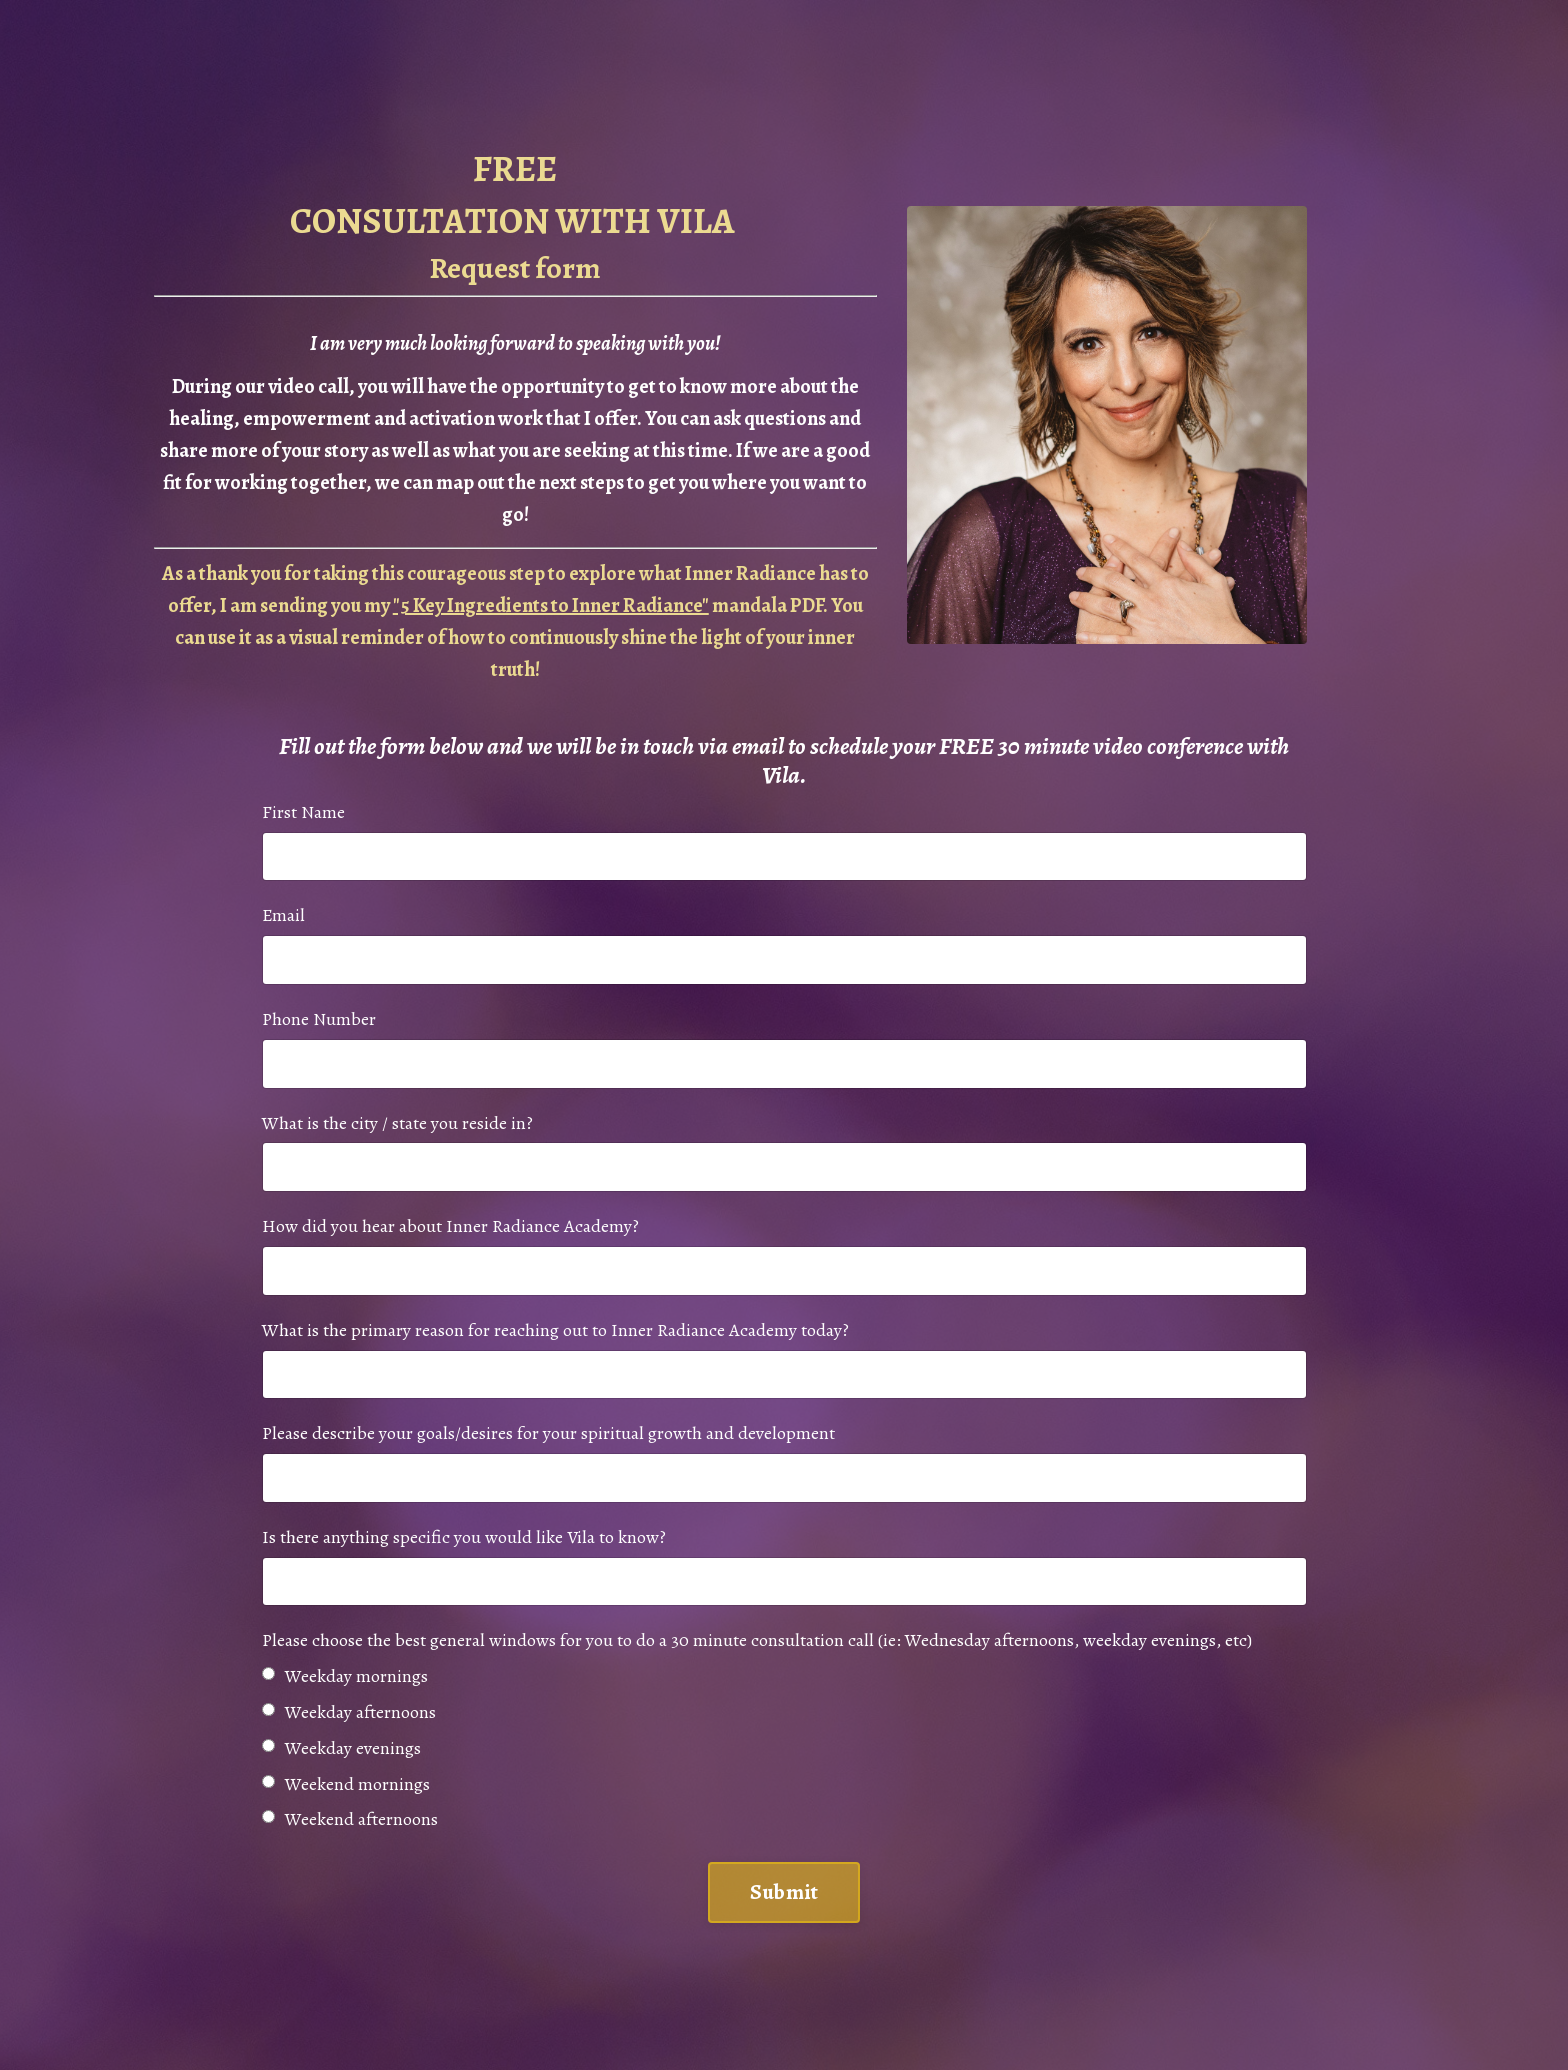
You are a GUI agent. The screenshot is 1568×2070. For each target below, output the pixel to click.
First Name (303, 811)
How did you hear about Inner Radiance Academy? (450, 1226)
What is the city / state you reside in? (397, 1122)
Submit (784, 1892)
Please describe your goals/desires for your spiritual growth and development (548, 1434)
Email (283, 915)
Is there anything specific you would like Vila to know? (464, 1538)
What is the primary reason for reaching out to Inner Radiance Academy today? (555, 1330)
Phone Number (319, 1019)
